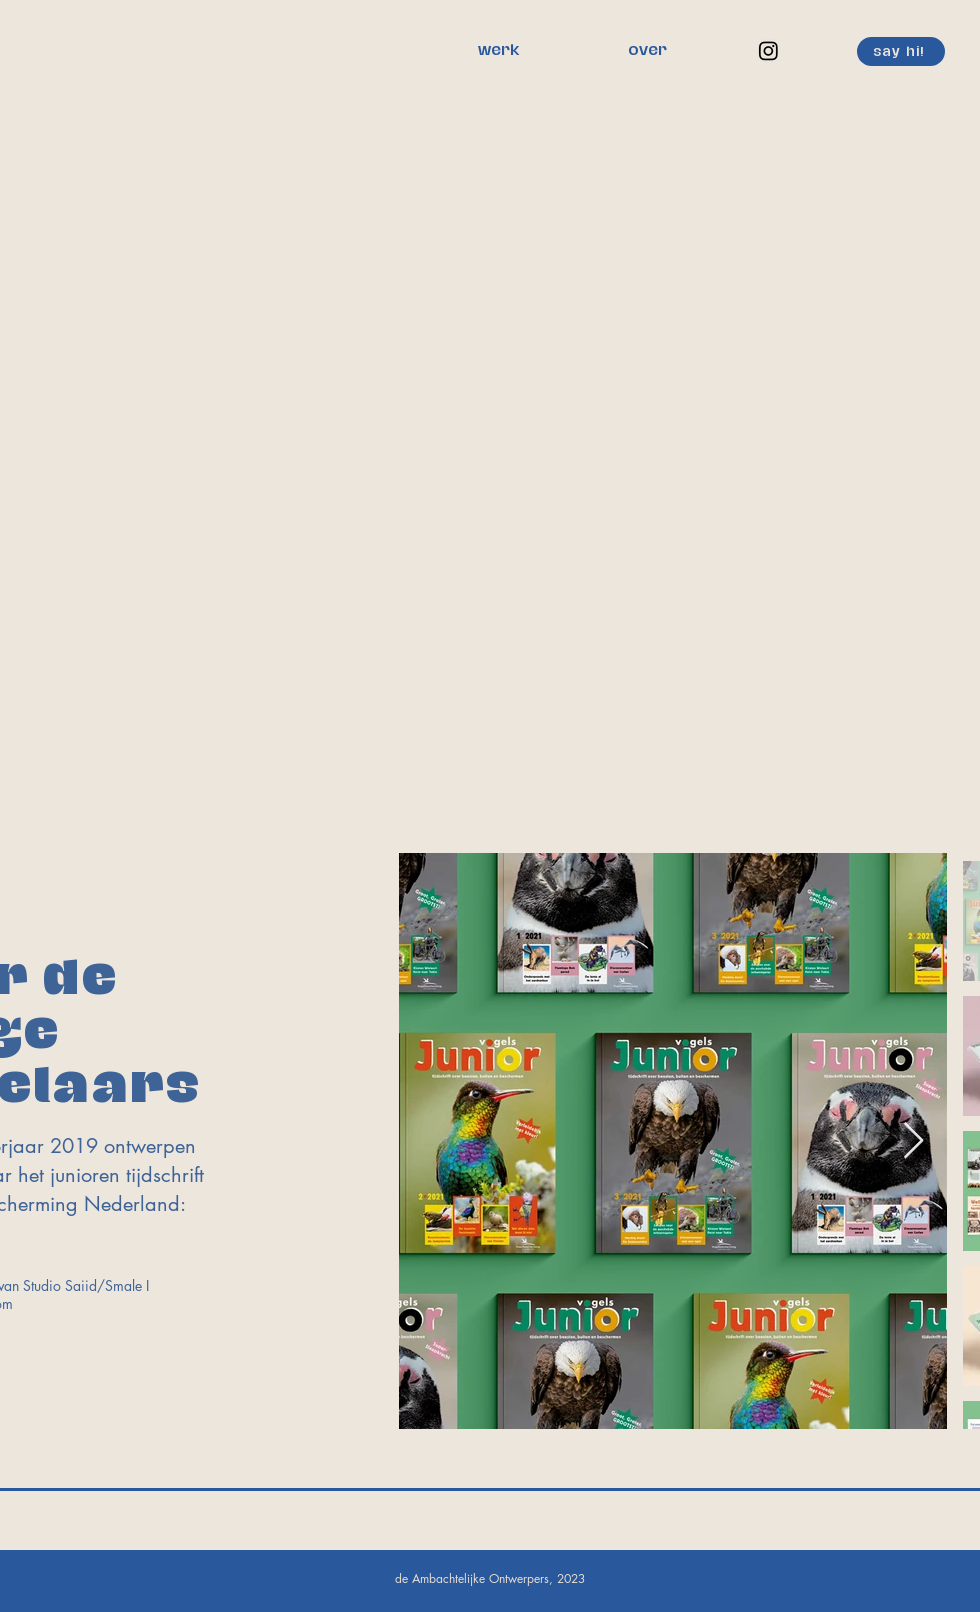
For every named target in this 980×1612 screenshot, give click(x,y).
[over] (647, 51)
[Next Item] (913, 1141)
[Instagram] (768, 50)
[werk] (498, 51)
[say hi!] (901, 51)
